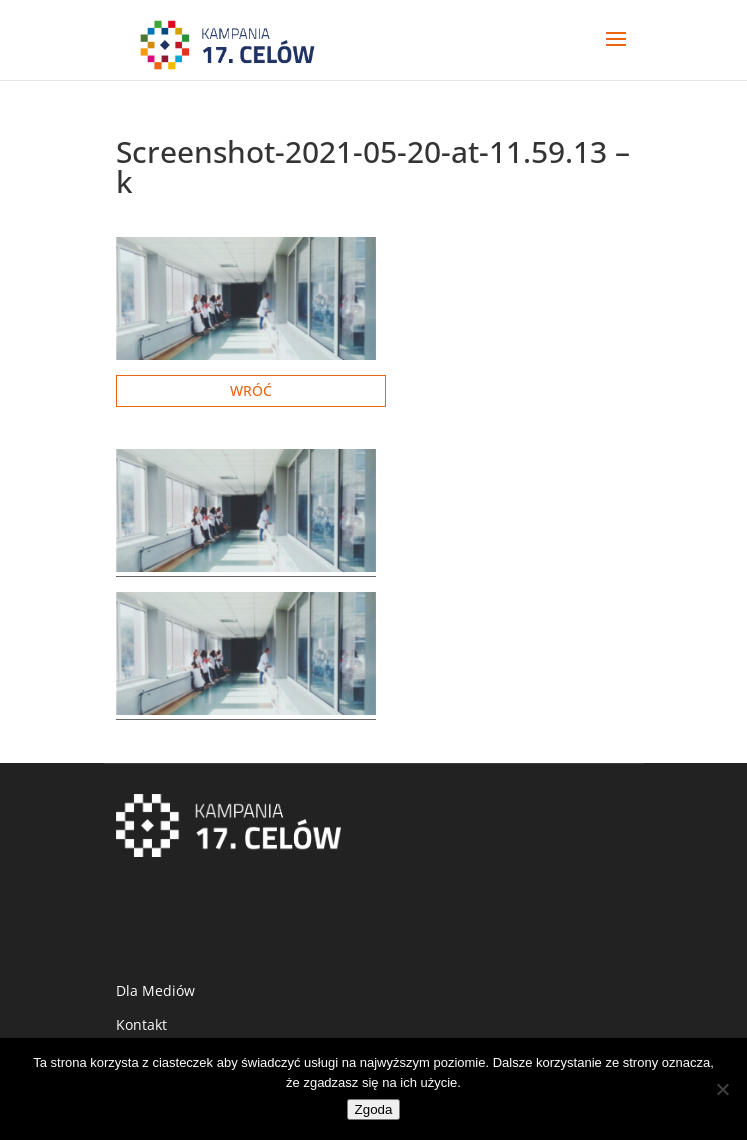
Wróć (251, 390)
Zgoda (374, 1109)
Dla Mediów (155, 990)
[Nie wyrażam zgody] (722, 1089)
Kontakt (141, 1024)
